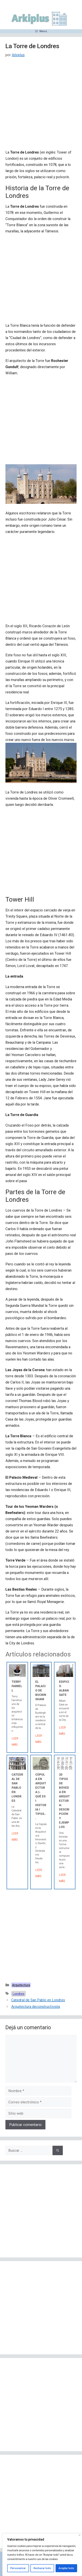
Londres (18, 1994)
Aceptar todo (66, 2568)
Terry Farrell (17, 1686)
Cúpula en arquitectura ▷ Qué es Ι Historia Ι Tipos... (40, 1796)
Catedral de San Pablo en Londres (17, 1787)
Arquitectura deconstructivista (35, 2006)
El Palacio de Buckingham (40, 1690)
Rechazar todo (42, 2568)
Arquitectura (21, 1985)
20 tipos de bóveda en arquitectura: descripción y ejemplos (64, 1801)
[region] (42, 2554)
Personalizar (18, 2568)
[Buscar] (57, 2150)
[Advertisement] (41, 106)
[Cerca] (79, 2535)
